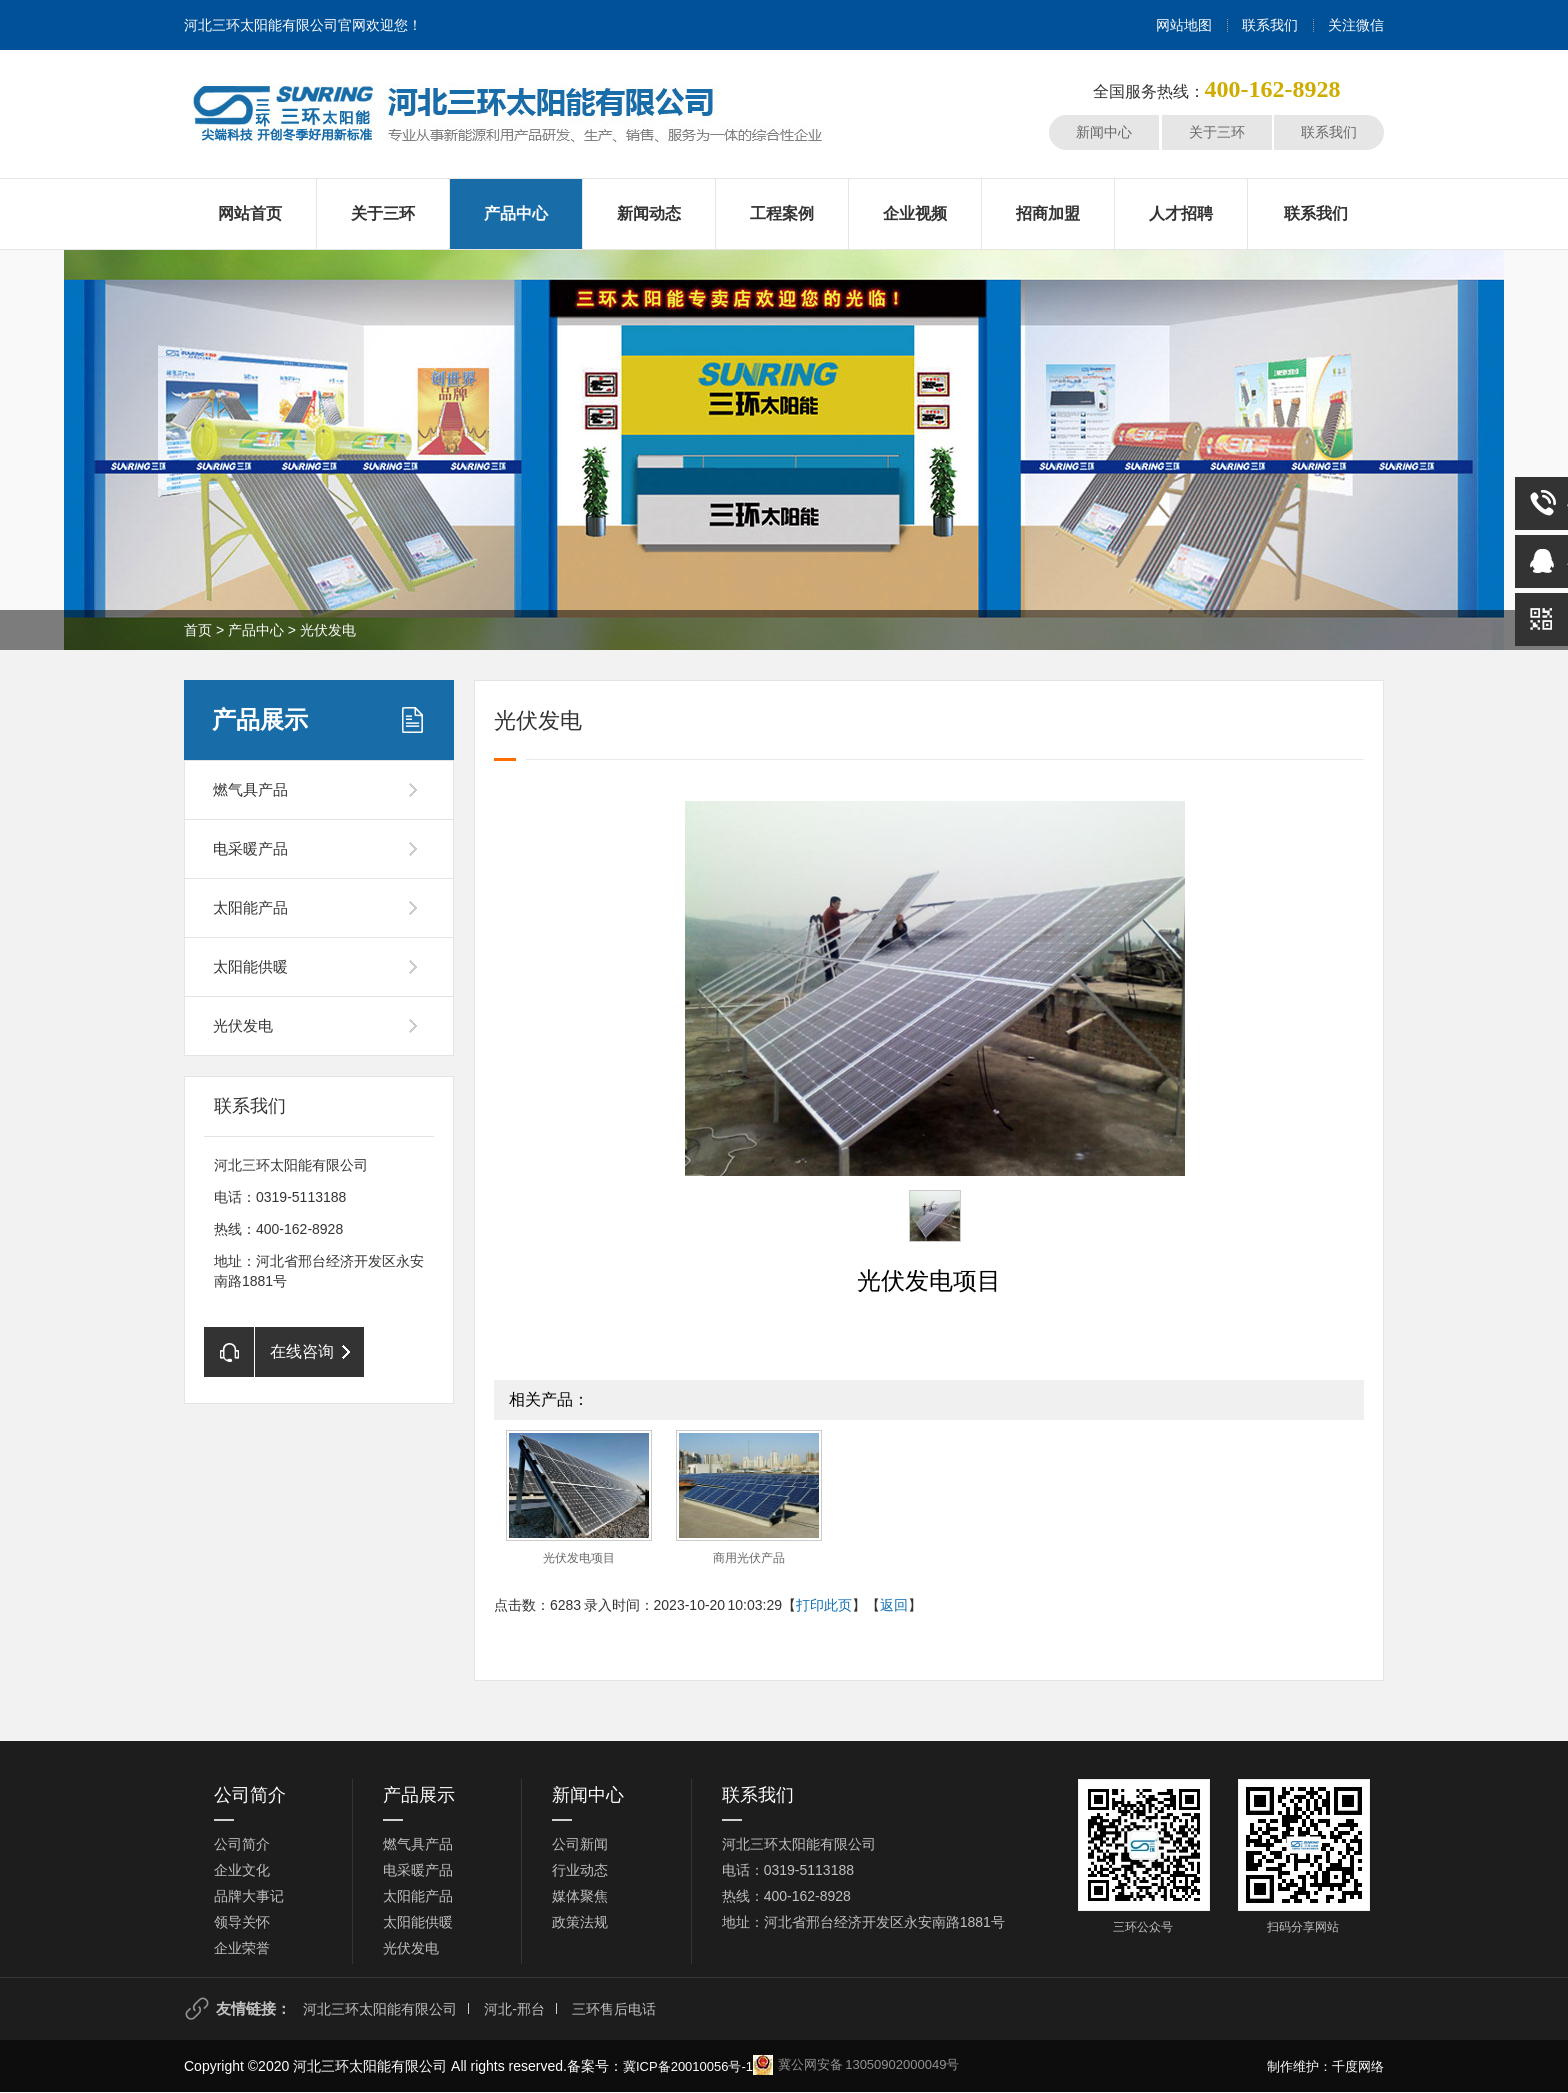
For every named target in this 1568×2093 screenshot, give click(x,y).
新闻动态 (649, 213)
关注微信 (1356, 25)
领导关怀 (242, 1922)
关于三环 (1217, 132)
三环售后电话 (614, 2009)
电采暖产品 (250, 848)
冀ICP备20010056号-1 (688, 2066)
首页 (198, 630)
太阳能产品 (250, 907)
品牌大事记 (249, 1896)
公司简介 (250, 1795)
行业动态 (580, 1870)
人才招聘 (1181, 213)
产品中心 (516, 213)
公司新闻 (580, 1844)
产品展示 (260, 719)
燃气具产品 (250, 789)
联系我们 (1270, 25)
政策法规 (580, 1922)
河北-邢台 (514, 2009)
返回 (894, 1605)
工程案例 (782, 213)
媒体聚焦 (580, 1896)
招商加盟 (1048, 213)
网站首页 (250, 213)
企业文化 (242, 1870)
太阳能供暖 (250, 966)
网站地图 (1184, 25)
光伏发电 (328, 630)
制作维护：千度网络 (1325, 2066)
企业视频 (915, 213)
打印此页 (824, 1605)
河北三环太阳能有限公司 (380, 2009)
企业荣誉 (242, 1948)
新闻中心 (1104, 132)
